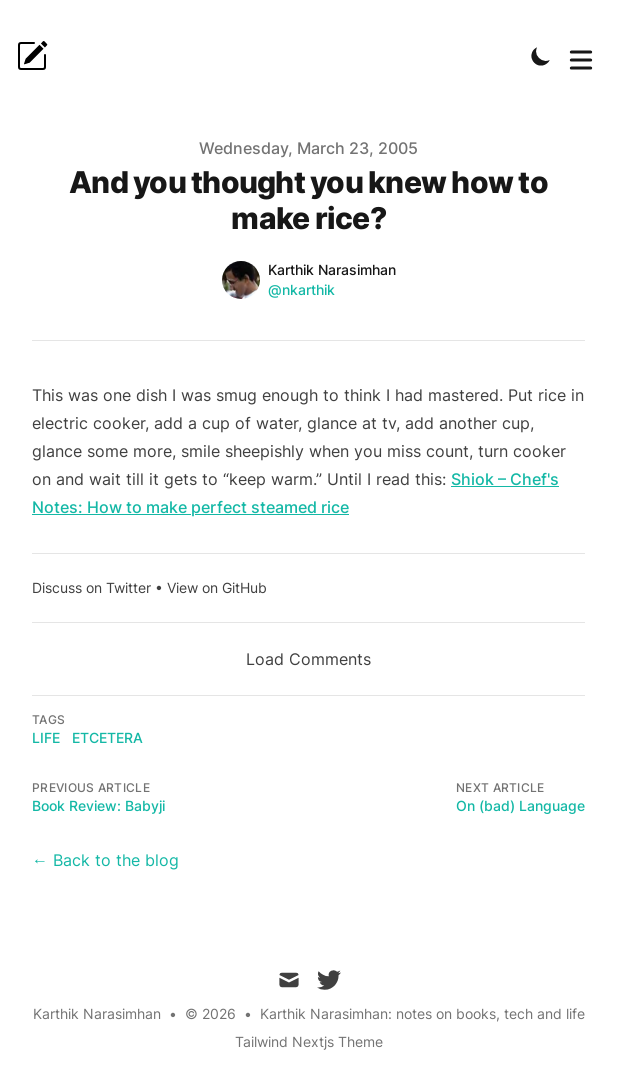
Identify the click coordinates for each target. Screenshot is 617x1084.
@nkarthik (301, 289)
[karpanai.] (38, 56)
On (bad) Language (520, 805)
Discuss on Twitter (91, 587)
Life (46, 737)
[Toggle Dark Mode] (541, 56)
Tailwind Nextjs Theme (309, 1041)
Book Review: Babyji (98, 805)
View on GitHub (217, 587)
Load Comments (308, 659)
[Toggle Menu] (581, 56)
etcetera (107, 737)
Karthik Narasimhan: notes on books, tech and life (422, 1013)
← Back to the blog (105, 860)
